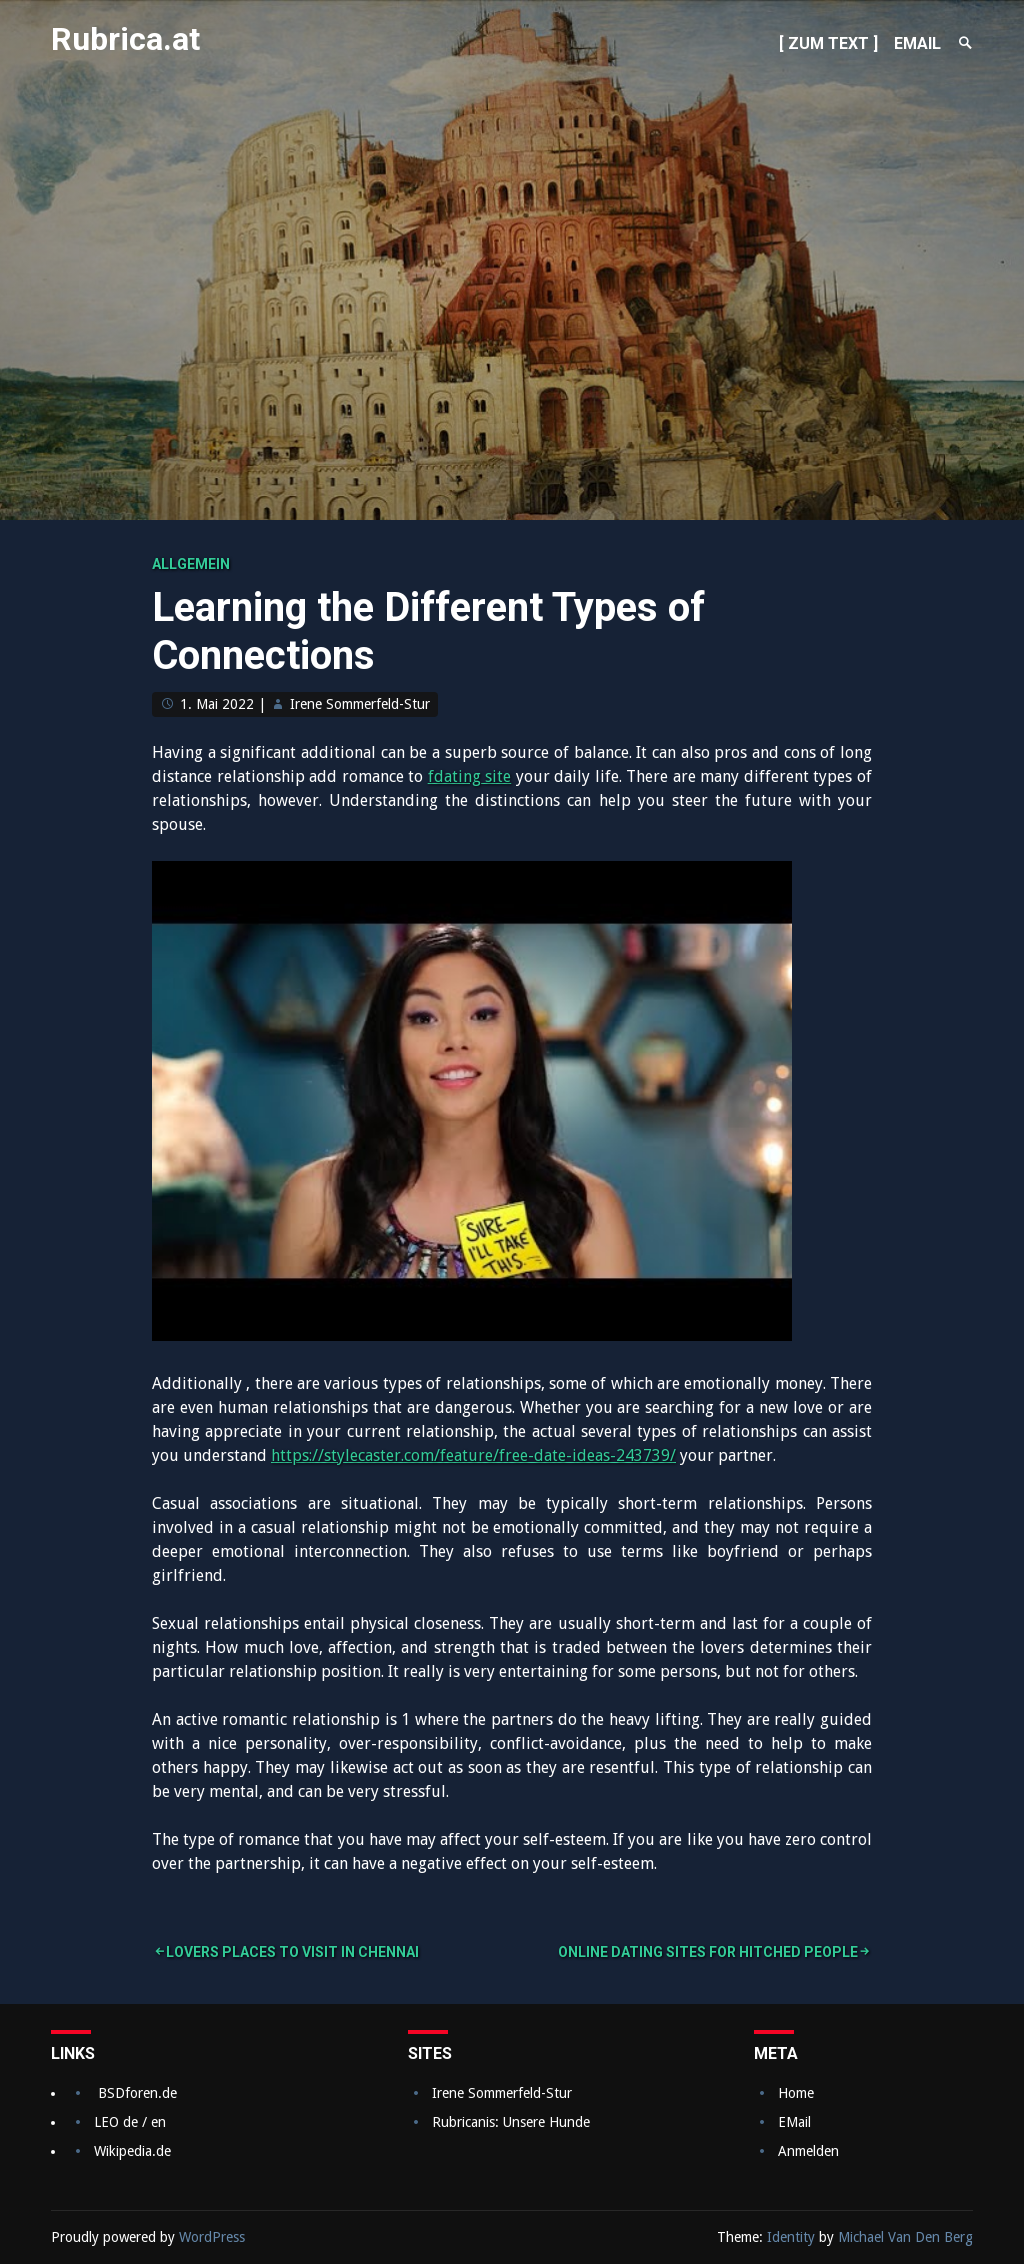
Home (796, 2093)
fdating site (470, 776)
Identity (791, 2237)
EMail (794, 2122)
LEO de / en (130, 2122)
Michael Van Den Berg (905, 2237)
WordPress (212, 2237)
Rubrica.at (125, 39)
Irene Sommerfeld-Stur (360, 704)
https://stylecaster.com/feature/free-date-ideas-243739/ (473, 1455)
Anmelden (808, 2151)
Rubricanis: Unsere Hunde (511, 2122)
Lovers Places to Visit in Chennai (292, 1952)
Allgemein (191, 564)
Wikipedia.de (132, 2151)
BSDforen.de (137, 2093)
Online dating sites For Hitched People (708, 1952)
